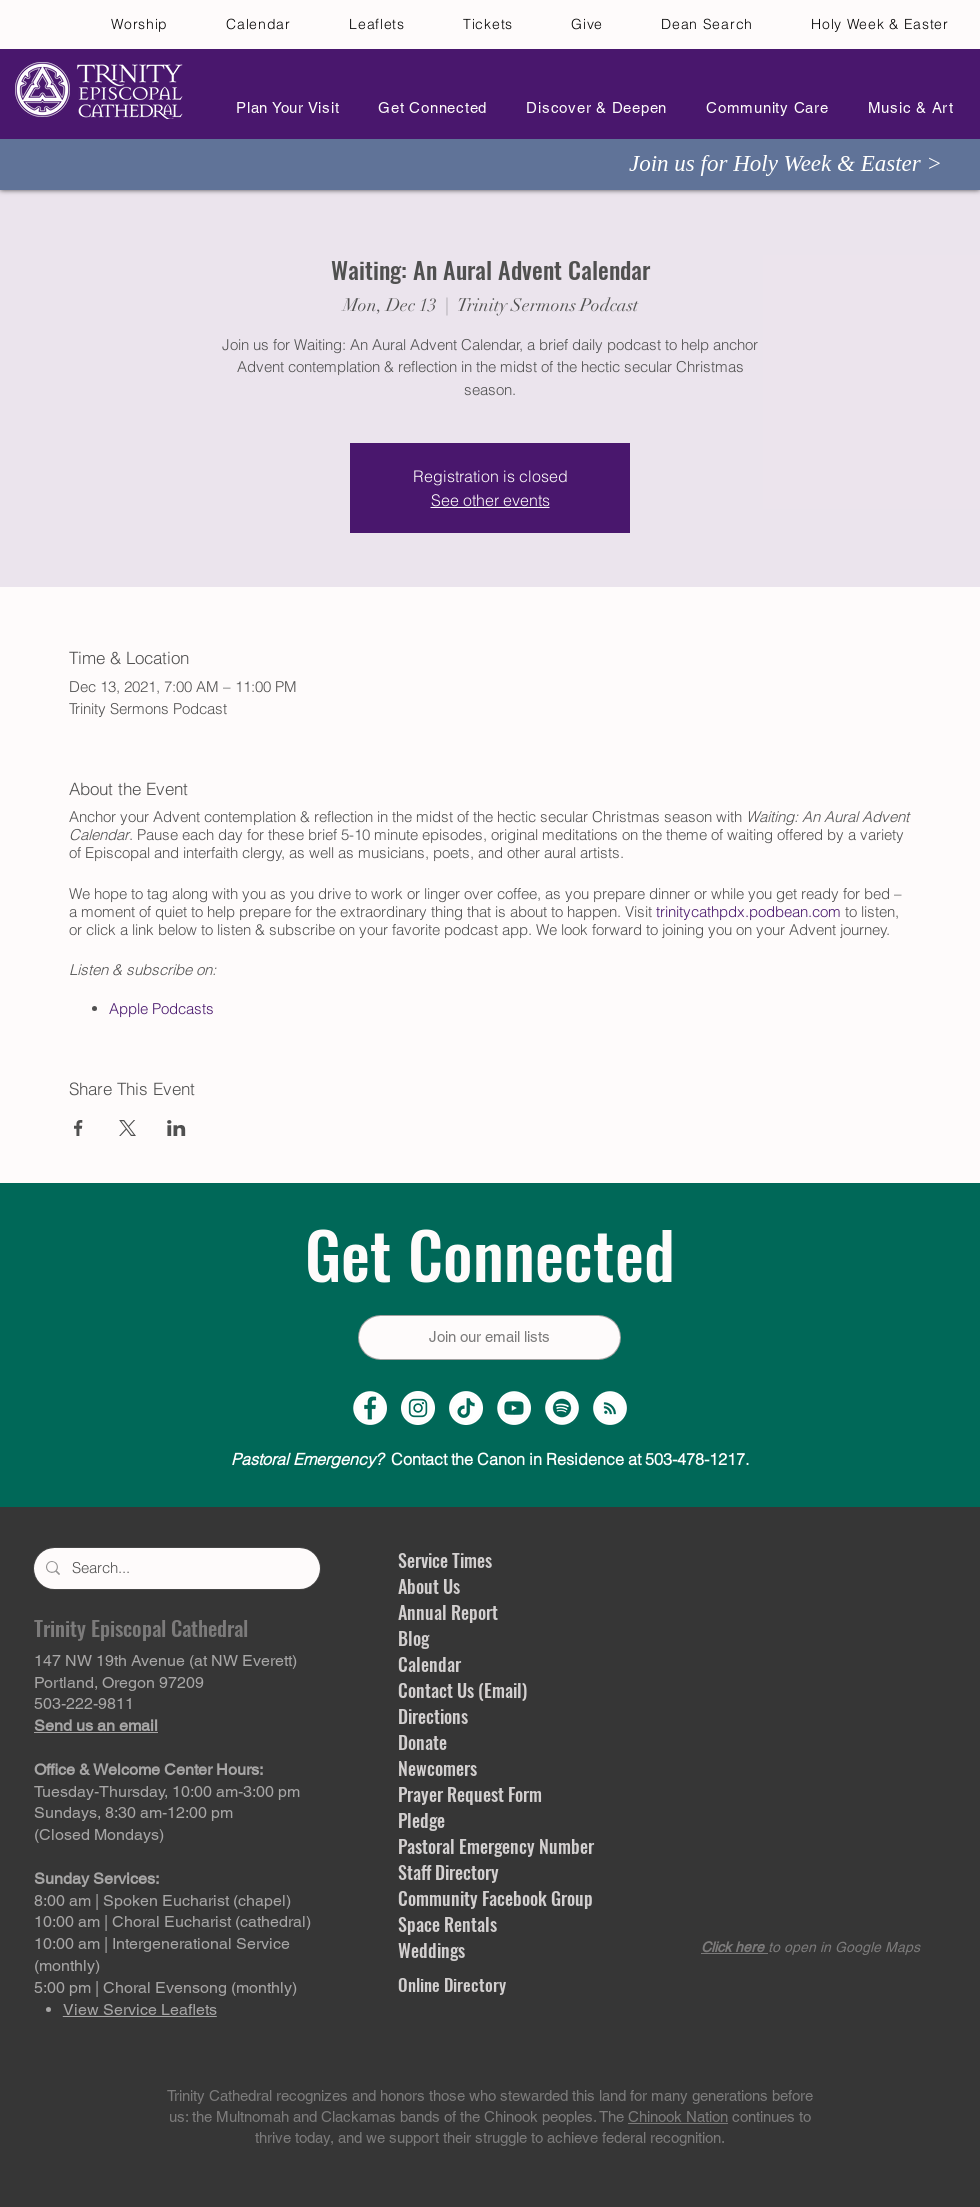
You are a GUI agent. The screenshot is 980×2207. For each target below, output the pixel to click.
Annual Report (448, 1612)
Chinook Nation (678, 2116)
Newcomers (437, 1768)
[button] (282, 107)
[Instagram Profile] (418, 1408)
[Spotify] (562, 1408)
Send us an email (96, 1725)
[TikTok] (466, 1408)
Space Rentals (447, 1924)
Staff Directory (448, 1872)
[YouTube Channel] (514, 1408)
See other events (490, 500)
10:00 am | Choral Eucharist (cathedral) (172, 1921)
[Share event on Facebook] (78, 1128)
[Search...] (175, 1568)
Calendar (429, 1664)
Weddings (431, 1950)
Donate (422, 1742)
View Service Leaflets (140, 2009)
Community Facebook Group (495, 1898)
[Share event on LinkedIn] (176, 1128)
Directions (433, 1716)
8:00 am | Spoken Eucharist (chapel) (162, 1900)
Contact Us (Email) (462, 1690)
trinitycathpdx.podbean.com (748, 911)
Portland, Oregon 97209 (119, 1682)
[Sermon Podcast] (610, 1408)
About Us (429, 1586)
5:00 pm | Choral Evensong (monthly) (165, 1987)
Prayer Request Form (470, 1794)
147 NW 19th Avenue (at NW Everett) (165, 1660)
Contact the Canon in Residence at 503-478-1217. (490, 1459)
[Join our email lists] (489, 1337)
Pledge (421, 1820)
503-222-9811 (84, 1703)
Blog (413, 1638)
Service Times (445, 1560)
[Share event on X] (127, 1128)
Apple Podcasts (161, 1008)
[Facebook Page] (370, 1408)
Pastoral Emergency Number (496, 1846)
